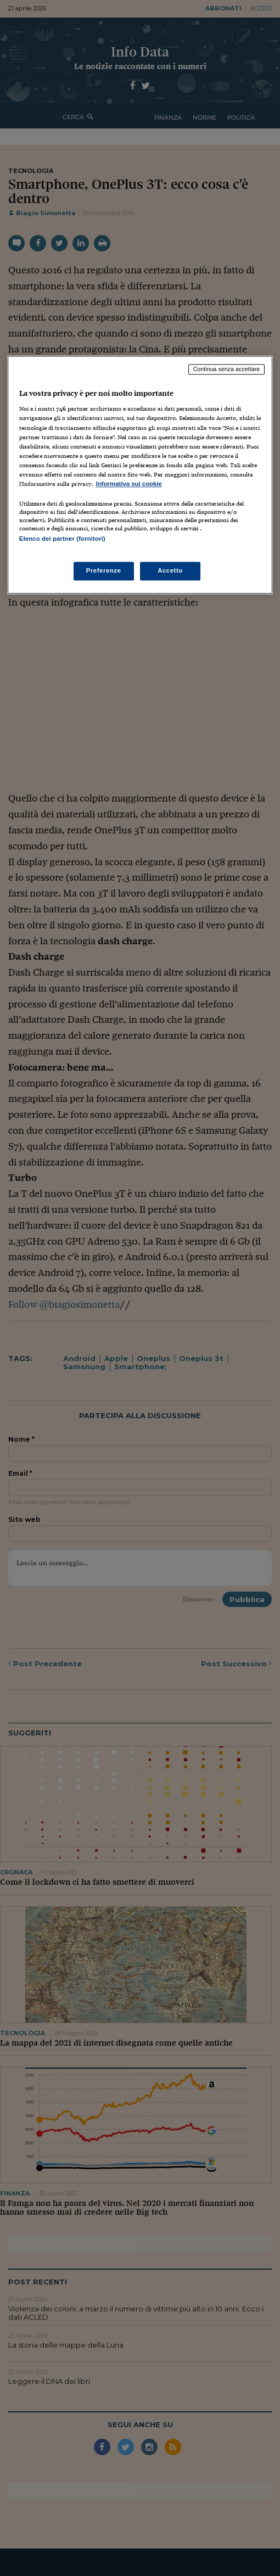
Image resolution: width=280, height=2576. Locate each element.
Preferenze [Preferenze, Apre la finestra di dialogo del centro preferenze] (103, 571)
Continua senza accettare (226, 369)
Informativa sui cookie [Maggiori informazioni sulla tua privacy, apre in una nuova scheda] (129, 483)
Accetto (170, 571)
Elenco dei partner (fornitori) (62, 538)
